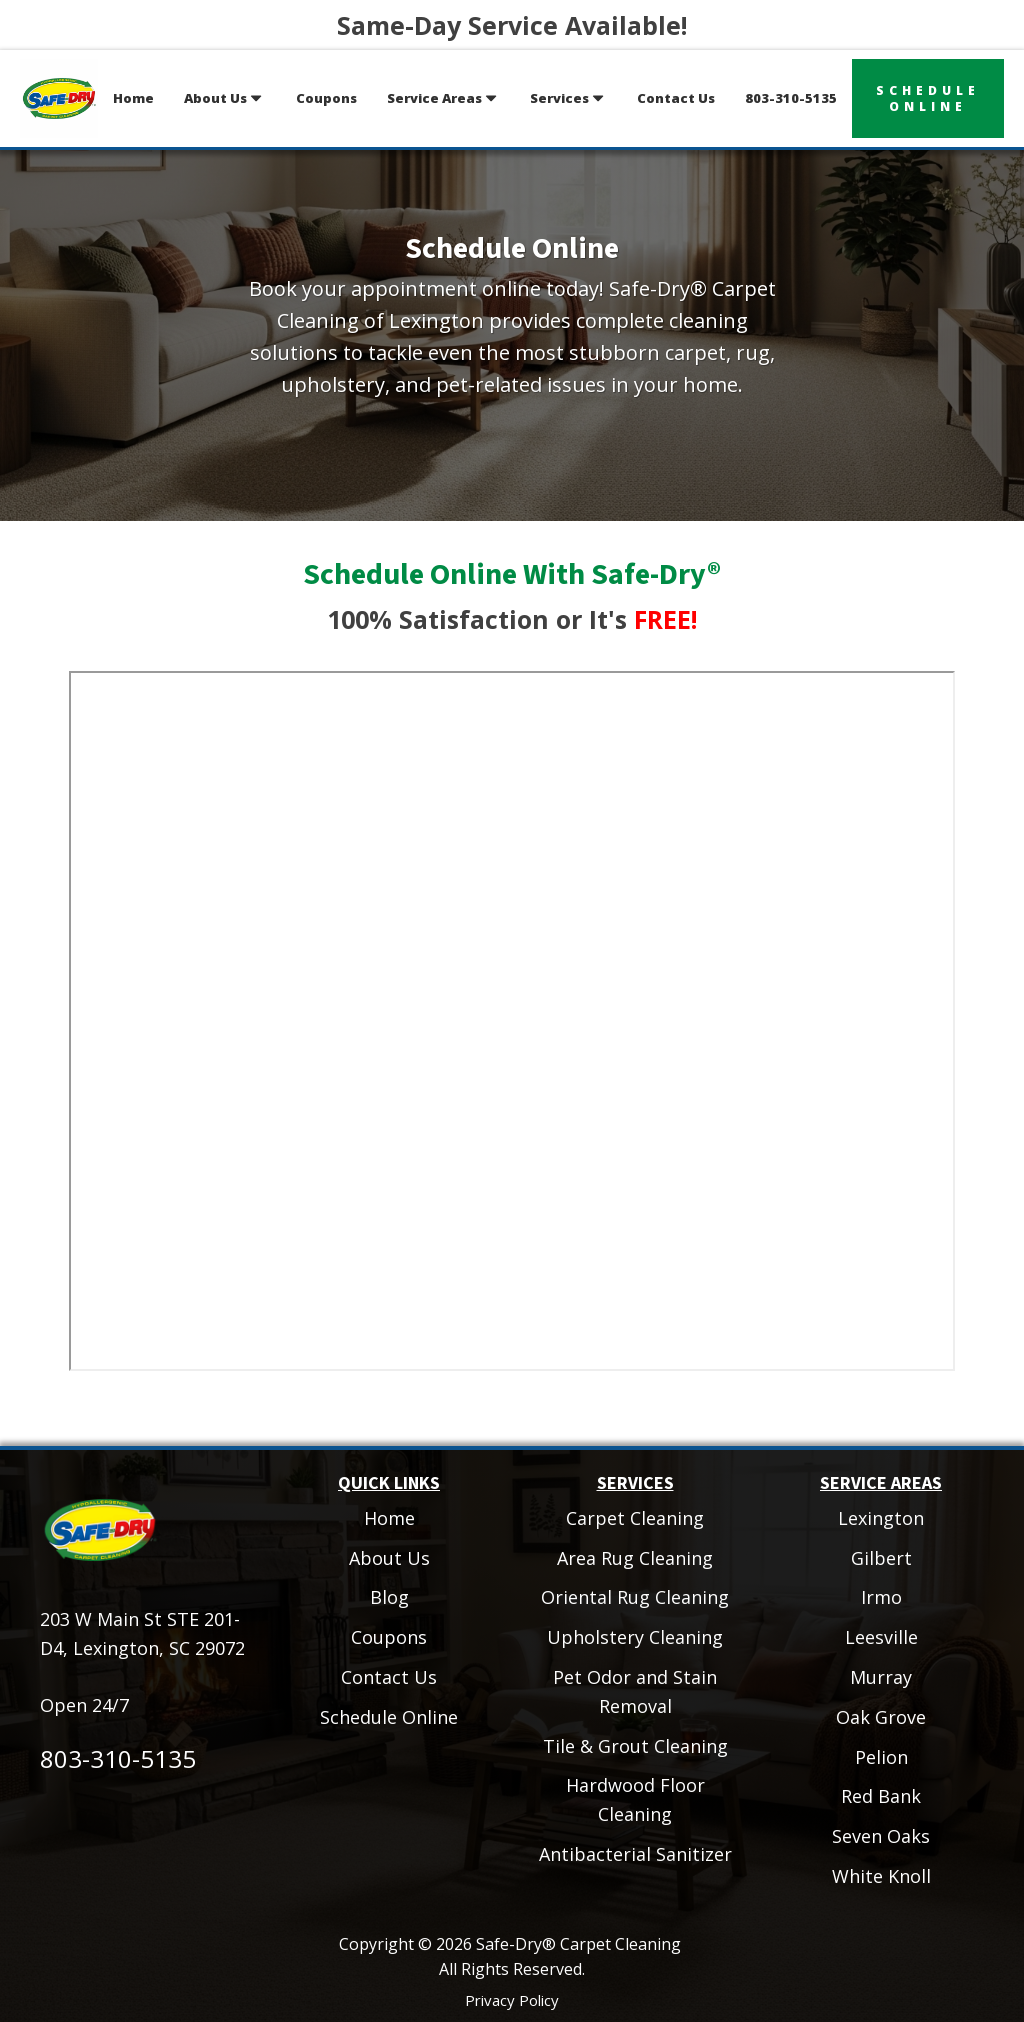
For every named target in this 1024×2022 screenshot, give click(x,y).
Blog (389, 1597)
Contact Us (676, 98)
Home (133, 98)
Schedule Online (389, 1717)
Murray (881, 1677)
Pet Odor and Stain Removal (635, 1691)
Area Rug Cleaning (635, 1558)
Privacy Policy (512, 2000)
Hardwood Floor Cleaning (635, 1799)
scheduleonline (928, 98)
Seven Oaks (881, 1836)
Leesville (881, 1637)
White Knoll (881, 1876)
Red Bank (881, 1796)
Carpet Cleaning (635, 1518)
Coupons (326, 98)
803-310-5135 (791, 98)
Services (568, 98)
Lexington (881, 1518)
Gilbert (881, 1558)
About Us (224, 98)
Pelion (881, 1757)
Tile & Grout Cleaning (635, 1746)
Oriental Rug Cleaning (635, 1597)
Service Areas (443, 98)
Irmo (881, 1597)
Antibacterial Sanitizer (635, 1854)
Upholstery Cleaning (635, 1637)
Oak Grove (881, 1717)
